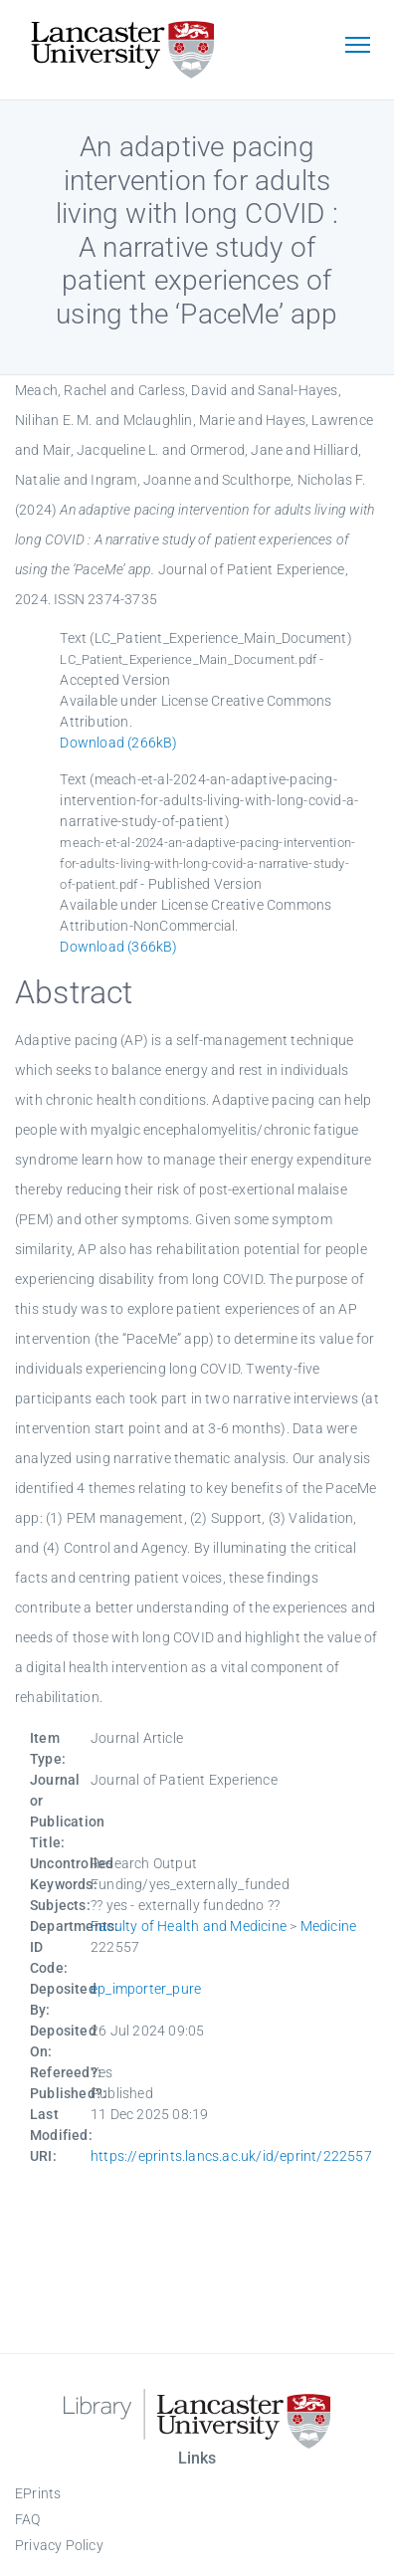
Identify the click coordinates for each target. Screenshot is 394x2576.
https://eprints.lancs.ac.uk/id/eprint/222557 (231, 2156)
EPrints (38, 2493)
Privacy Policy (59, 2545)
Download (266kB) (118, 743)
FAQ (28, 2519)
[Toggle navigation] (357, 47)
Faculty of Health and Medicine (189, 1926)
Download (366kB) (118, 947)
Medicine (328, 1926)
